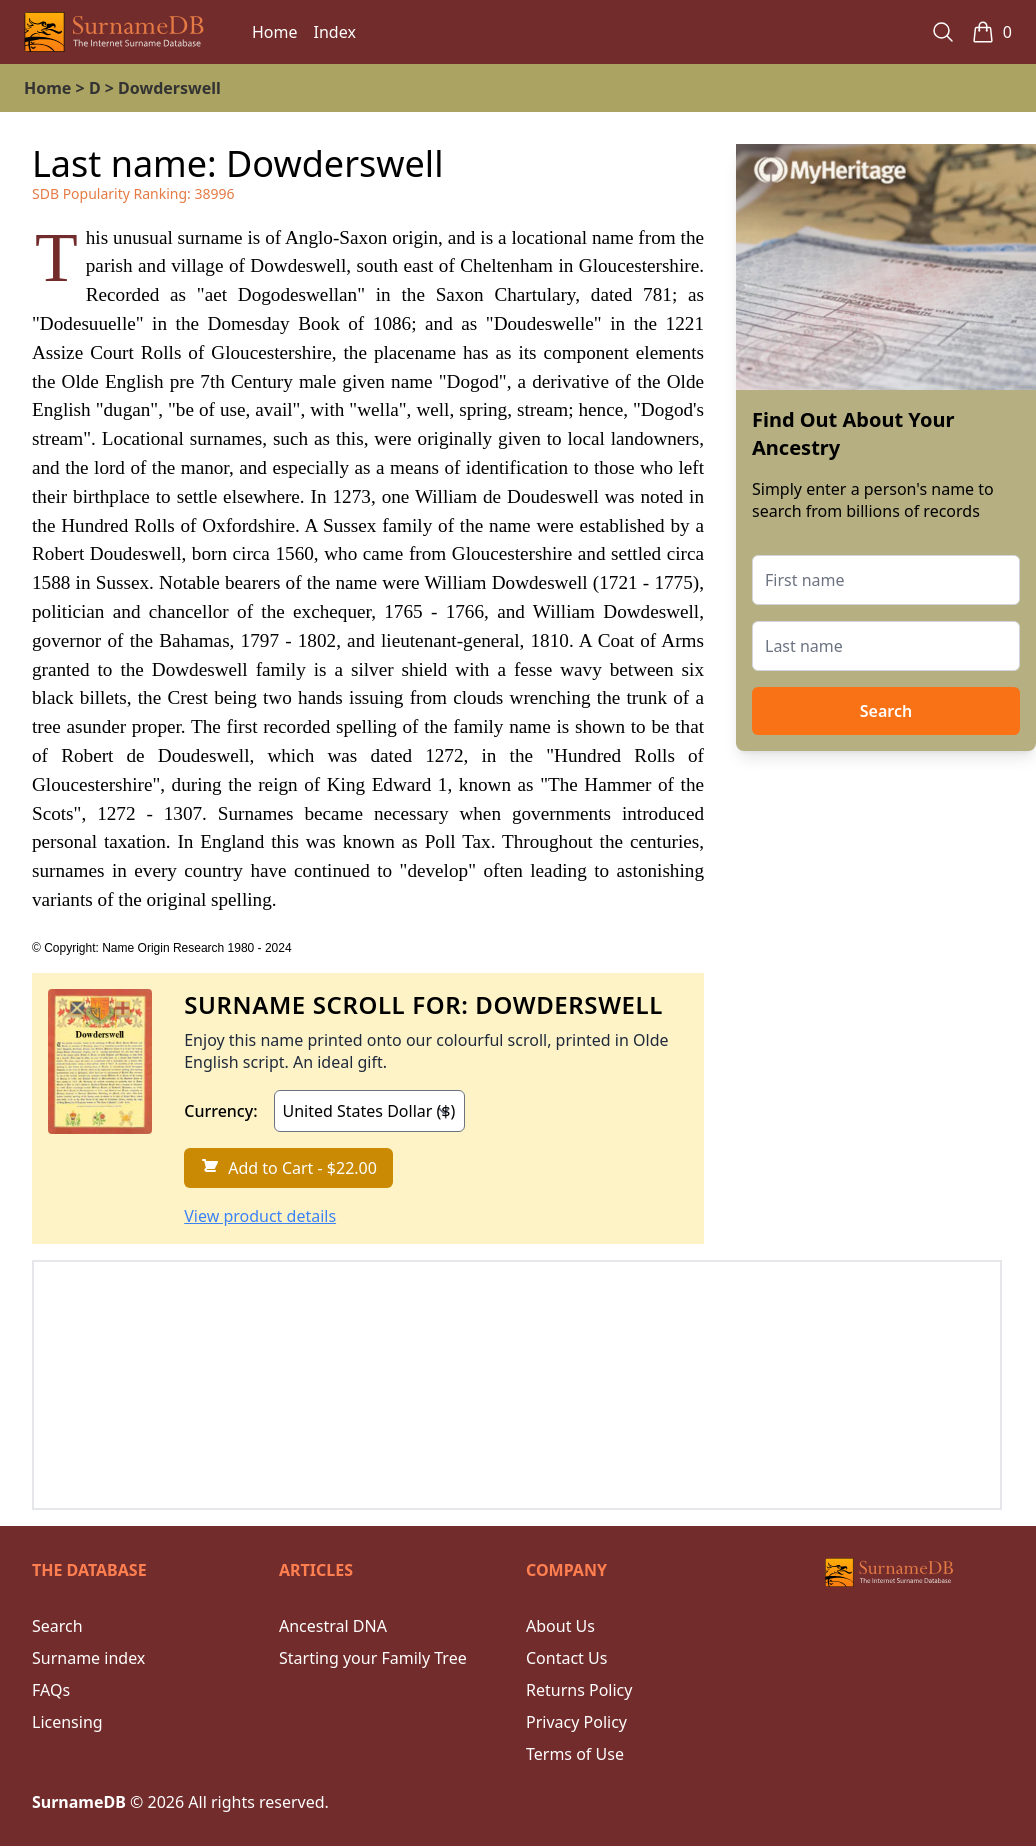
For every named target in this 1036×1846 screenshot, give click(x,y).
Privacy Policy (576, 1722)
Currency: (220, 1111)
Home (275, 32)
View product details (260, 1216)
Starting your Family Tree (373, 1658)
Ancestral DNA (333, 1626)
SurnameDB (79, 1802)
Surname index (88, 1658)
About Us (560, 1626)
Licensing (67, 1722)
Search (886, 711)
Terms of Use (575, 1754)
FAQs (51, 1690)
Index (335, 32)
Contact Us (566, 1658)
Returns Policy (579, 1690)
